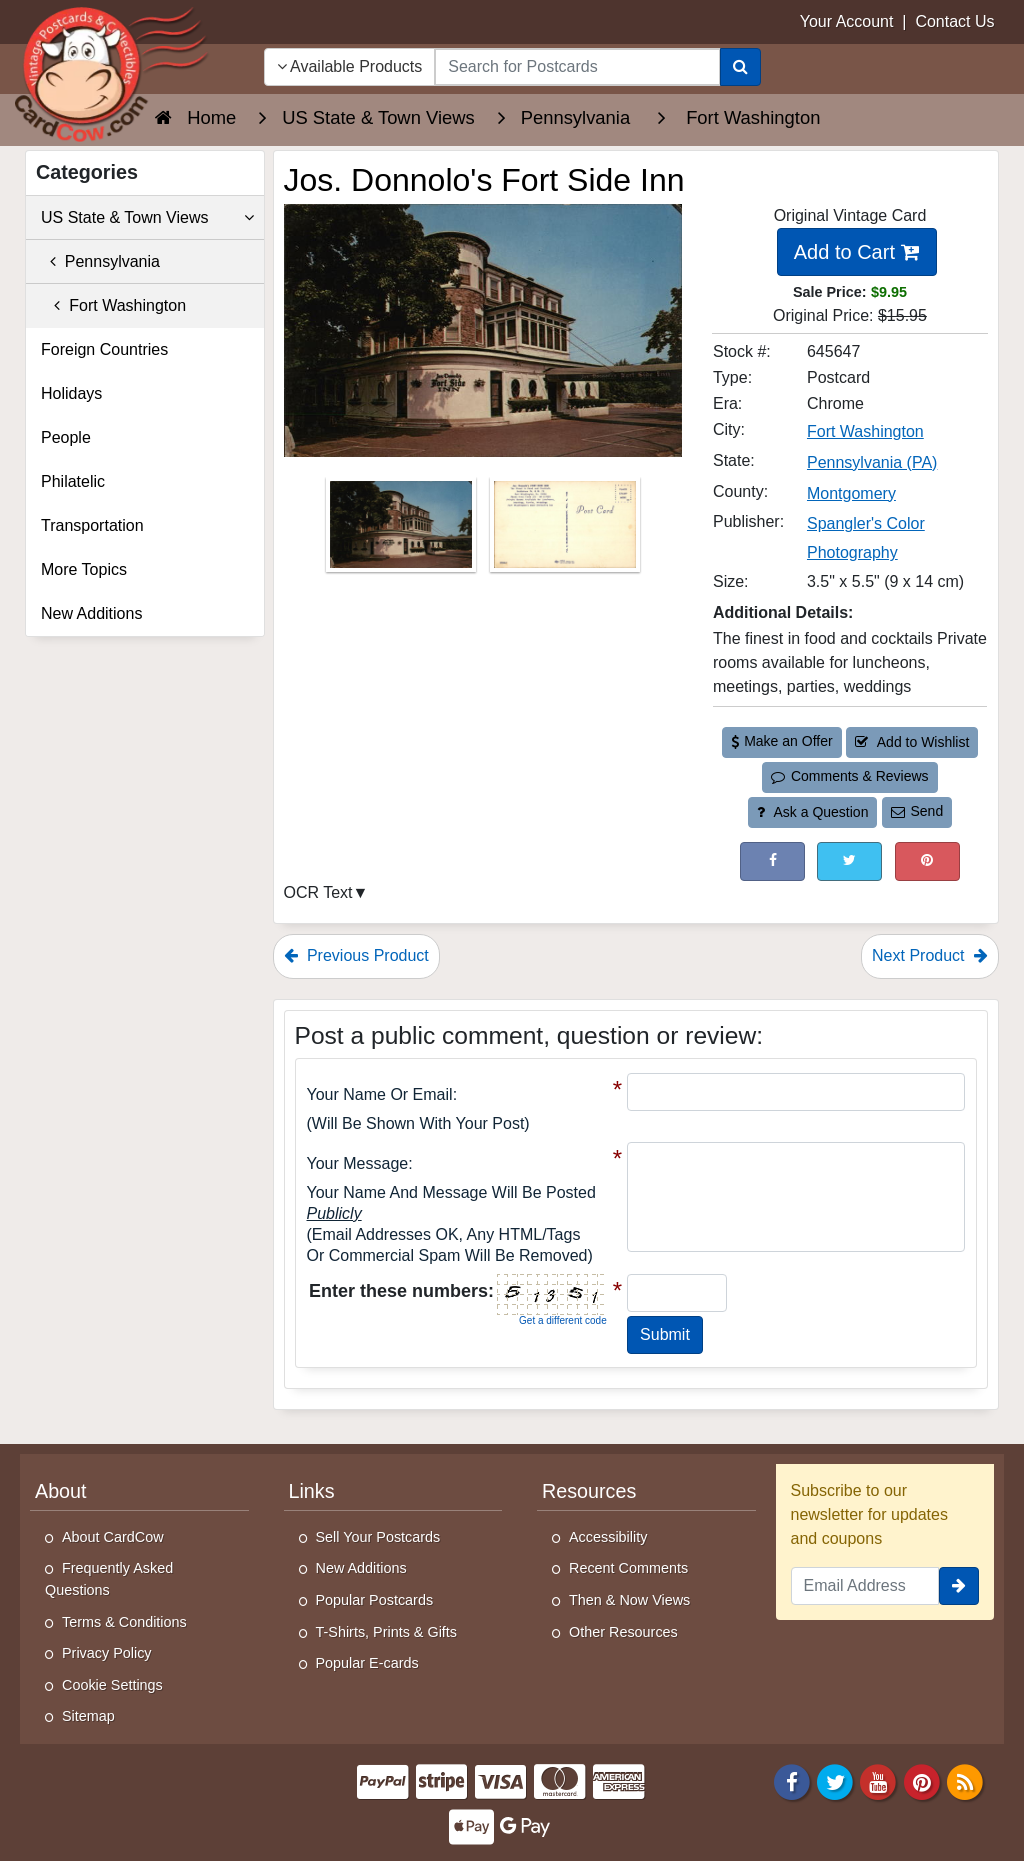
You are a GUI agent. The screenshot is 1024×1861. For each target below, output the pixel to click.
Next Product (930, 955)
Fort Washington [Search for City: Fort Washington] (865, 431)
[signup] (959, 1586)
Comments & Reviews (849, 776)
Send (917, 811)
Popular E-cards (367, 1663)
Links (312, 1491)
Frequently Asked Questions (109, 1579)
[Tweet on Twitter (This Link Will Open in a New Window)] (849, 861)
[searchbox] (577, 67)
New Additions (91, 613)
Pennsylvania (100, 261)
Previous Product (356, 955)
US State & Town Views (147, 218)
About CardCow (113, 1537)
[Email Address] (865, 1586)
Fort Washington (113, 305)
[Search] (740, 67)
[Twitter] (835, 1780)
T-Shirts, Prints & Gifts (387, 1632)
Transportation (92, 525)
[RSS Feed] (965, 1780)
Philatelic (73, 481)
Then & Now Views (629, 1600)
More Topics (84, 569)
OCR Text (318, 892)
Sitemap (88, 1716)
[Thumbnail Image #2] (565, 531)
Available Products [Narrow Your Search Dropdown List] (350, 66)
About (61, 1491)
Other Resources (623, 1632)
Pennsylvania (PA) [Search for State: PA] (872, 462)
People (66, 437)
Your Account (847, 21)
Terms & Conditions (124, 1622)
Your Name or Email (380, 1094)
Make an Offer (782, 741)
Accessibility (608, 1537)
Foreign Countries (104, 349)
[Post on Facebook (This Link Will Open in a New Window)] (772, 861)
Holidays (71, 393)
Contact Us (954, 21)
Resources (589, 1491)
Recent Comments (628, 1568)
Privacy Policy (107, 1653)
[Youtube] (879, 1780)
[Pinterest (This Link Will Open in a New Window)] (927, 861)
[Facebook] (792, 1780)
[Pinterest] (922, 1780)
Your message (358, 1163)
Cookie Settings (112, 1685)
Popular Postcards (375, 1600)
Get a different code (563, 1320)
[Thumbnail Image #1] (403, 531)
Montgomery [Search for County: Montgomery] (851, 493)
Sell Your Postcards (378, 1537)
